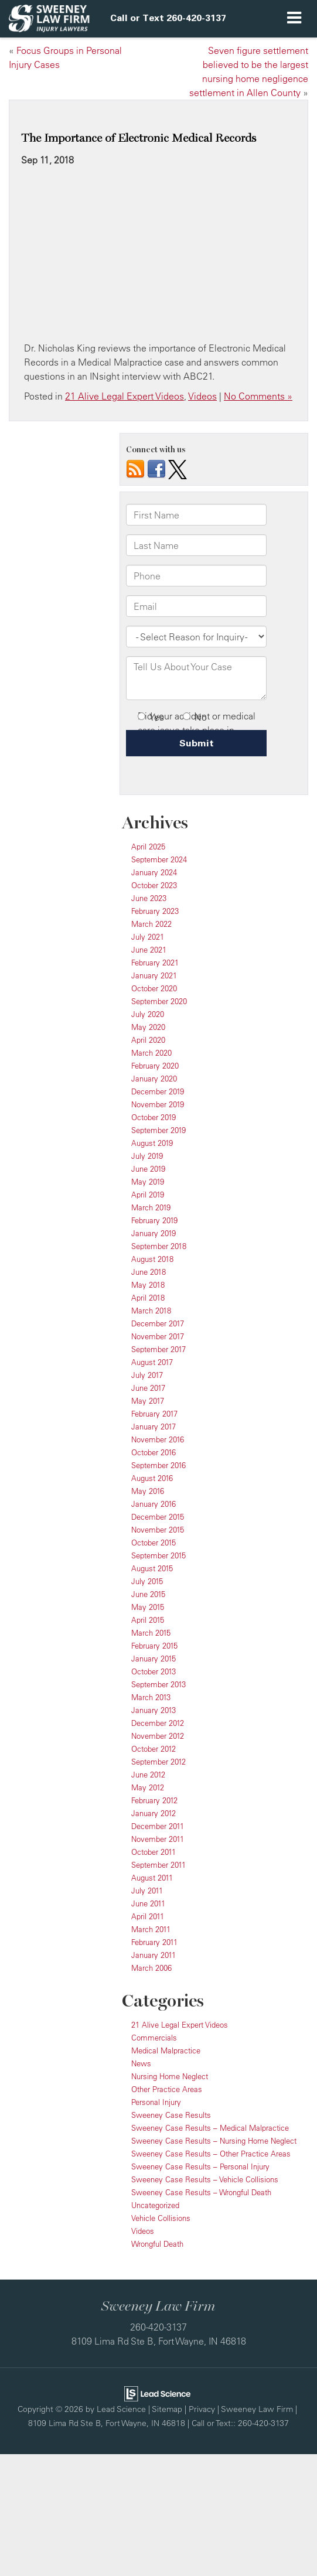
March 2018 (151, 1310)
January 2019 (153, 1233)
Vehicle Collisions (160, 2218)
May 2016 (147, 1491)
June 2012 (148, 1774)
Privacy (202, 2409)
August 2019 (152, 1143)
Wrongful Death (157, 2244)
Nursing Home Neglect (169, 2076)
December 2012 (157, 1723)
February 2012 (154, 1800)
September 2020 (159, 1001)
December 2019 (157, 1091)
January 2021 (154, 975)
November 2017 (157, 1336)
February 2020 (155, 1065)
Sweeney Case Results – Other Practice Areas (211, 2153)
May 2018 (148, 1284)
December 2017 (157, 1323)
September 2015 (158, 1555)
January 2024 (154, 872)
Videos (202, 396)
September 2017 (158, 1349)
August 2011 (152, 1877)
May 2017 (147, 1400)
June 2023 (148, 898)
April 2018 (148, 1297)
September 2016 (158, 1465)
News (141, 2063)
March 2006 (151, 1968)
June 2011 (148, 1903)
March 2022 (151, 924)
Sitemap (167, 2409)
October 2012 (153, 1748)
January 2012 (153, 1813)
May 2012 (147, 1787)
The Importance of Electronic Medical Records (138, 138)
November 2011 (157, 1839)
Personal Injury (156, 2102)
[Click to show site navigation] (294, 18)
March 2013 (151, 1697)
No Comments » (258, 396)
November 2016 (157, 1439)
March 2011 (151, 1929)
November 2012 (157, 1736)
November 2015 (157, 1529)
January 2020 (154, 1078)
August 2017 (152, 1362)
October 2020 (154, 988)
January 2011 (153, 1955)
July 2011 (147, 1890)
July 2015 (147, 1581)
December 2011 (157, 1826)
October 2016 (153, 1452)
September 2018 (158, 1246)
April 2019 (147, 1194)
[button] (168, 18)
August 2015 (152, 1568)
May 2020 (148, 1027)
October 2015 (153, 1542)
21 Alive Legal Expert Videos (124, 396)
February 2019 (154, 1220)
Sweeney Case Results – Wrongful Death (201, 2192)
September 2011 (158, 1864)
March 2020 (151, 1052)
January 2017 (153, 1426)
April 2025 (148, 846)
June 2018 (148, 1272)
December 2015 (157, 1516)
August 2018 (152, 1259)
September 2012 (158, 1761)
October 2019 (153, 1117)
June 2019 (148, 1168)
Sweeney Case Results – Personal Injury (200, 2166)
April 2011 (147, 1916)
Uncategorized (155, 2205)
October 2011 (153, 1852)
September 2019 (158, 1130)
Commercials (154, 2037)
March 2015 (151, 1632)
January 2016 (153, 1504)
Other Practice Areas (166, 2089)
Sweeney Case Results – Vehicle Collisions (204, 2179)
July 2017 (147, 1375)
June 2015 (148, 1594)
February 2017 (154, 1413)
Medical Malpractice (165, 2050)
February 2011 (154, 1942)
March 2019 (151, 1207)
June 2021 (148, 949)
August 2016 (152, 1478)
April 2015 (147, 1620)
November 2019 (157, 1104)
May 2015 (147, 1607)
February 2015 (154, 1645)
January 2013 (153, 1710)
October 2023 (154, 885)
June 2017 (148, 1388)
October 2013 (153, 1671)
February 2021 (155, 962)
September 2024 (159, 859)
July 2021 (147, 936)
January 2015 (153, 1658)
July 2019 (147, 1156)
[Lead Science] (157, 2392)
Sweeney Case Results (171, 2115)
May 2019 (147, 1181)
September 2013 (158, 1684)
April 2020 (148, 1040)
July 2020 (147, 1014)
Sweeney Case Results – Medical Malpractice (210, 2128)
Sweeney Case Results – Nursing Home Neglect (213, 2140)
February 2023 (155, 911)
